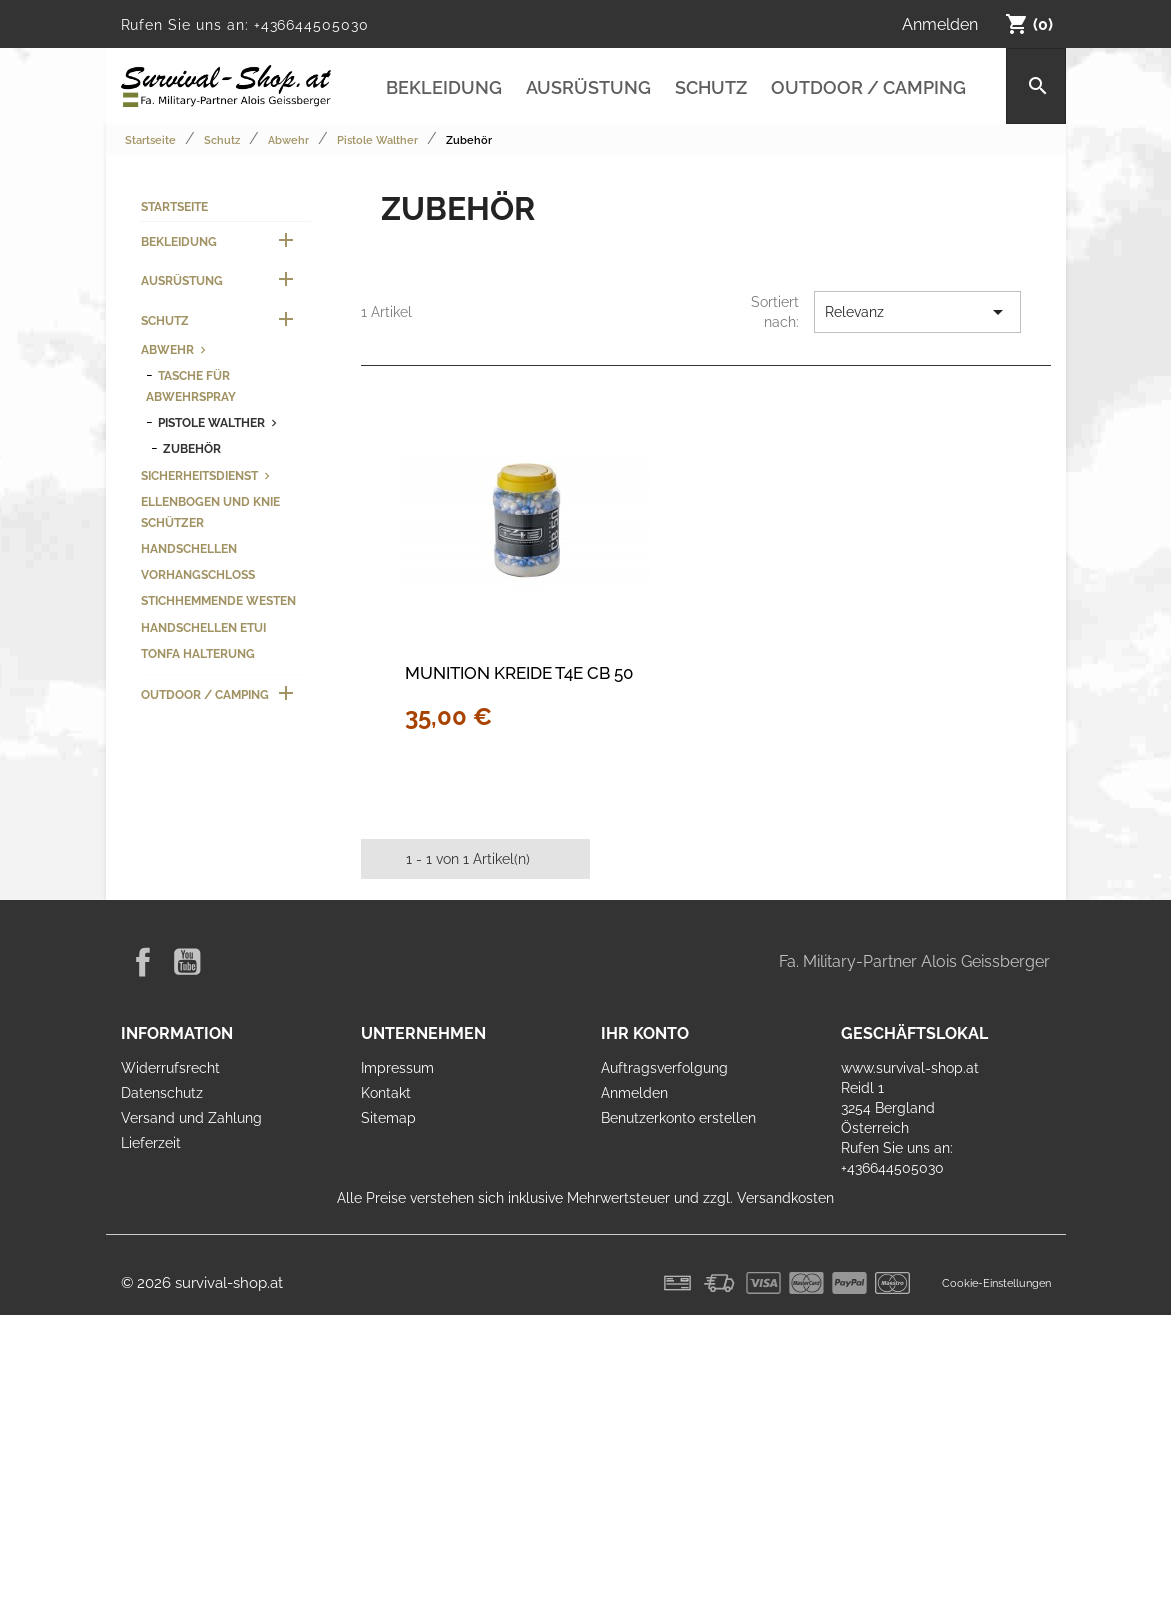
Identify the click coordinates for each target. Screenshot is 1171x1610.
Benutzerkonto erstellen (678, 1118)
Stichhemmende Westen (218, 600)
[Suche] (1035, 86)
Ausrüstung (588, 87)
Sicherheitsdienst (199, 475)
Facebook (143, 962)
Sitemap (388, 1118)
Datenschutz (162, 1093)
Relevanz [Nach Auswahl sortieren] (917, 312)
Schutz (711, 87)
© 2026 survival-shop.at (202, 1283)
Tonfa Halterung (198, 653)
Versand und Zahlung (191, 1118)
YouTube (187, 962)
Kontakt (386, 1093)
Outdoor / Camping (868, 87)
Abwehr (167, 349)
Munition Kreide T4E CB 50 (519, 673)
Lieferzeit (151, 1143)
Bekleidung (444, 87)
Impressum (397, 1068)
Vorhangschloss (198, 574)
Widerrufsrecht (170, 1068)
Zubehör (192, 448)
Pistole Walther (211, 422)
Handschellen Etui (203, 627)
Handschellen (189, 548)
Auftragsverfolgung (664, 1068)
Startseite (174, 206)
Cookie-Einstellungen (996, 1283)
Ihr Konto (645, 1033)
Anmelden (634, 1093)
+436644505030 (311, 25)
